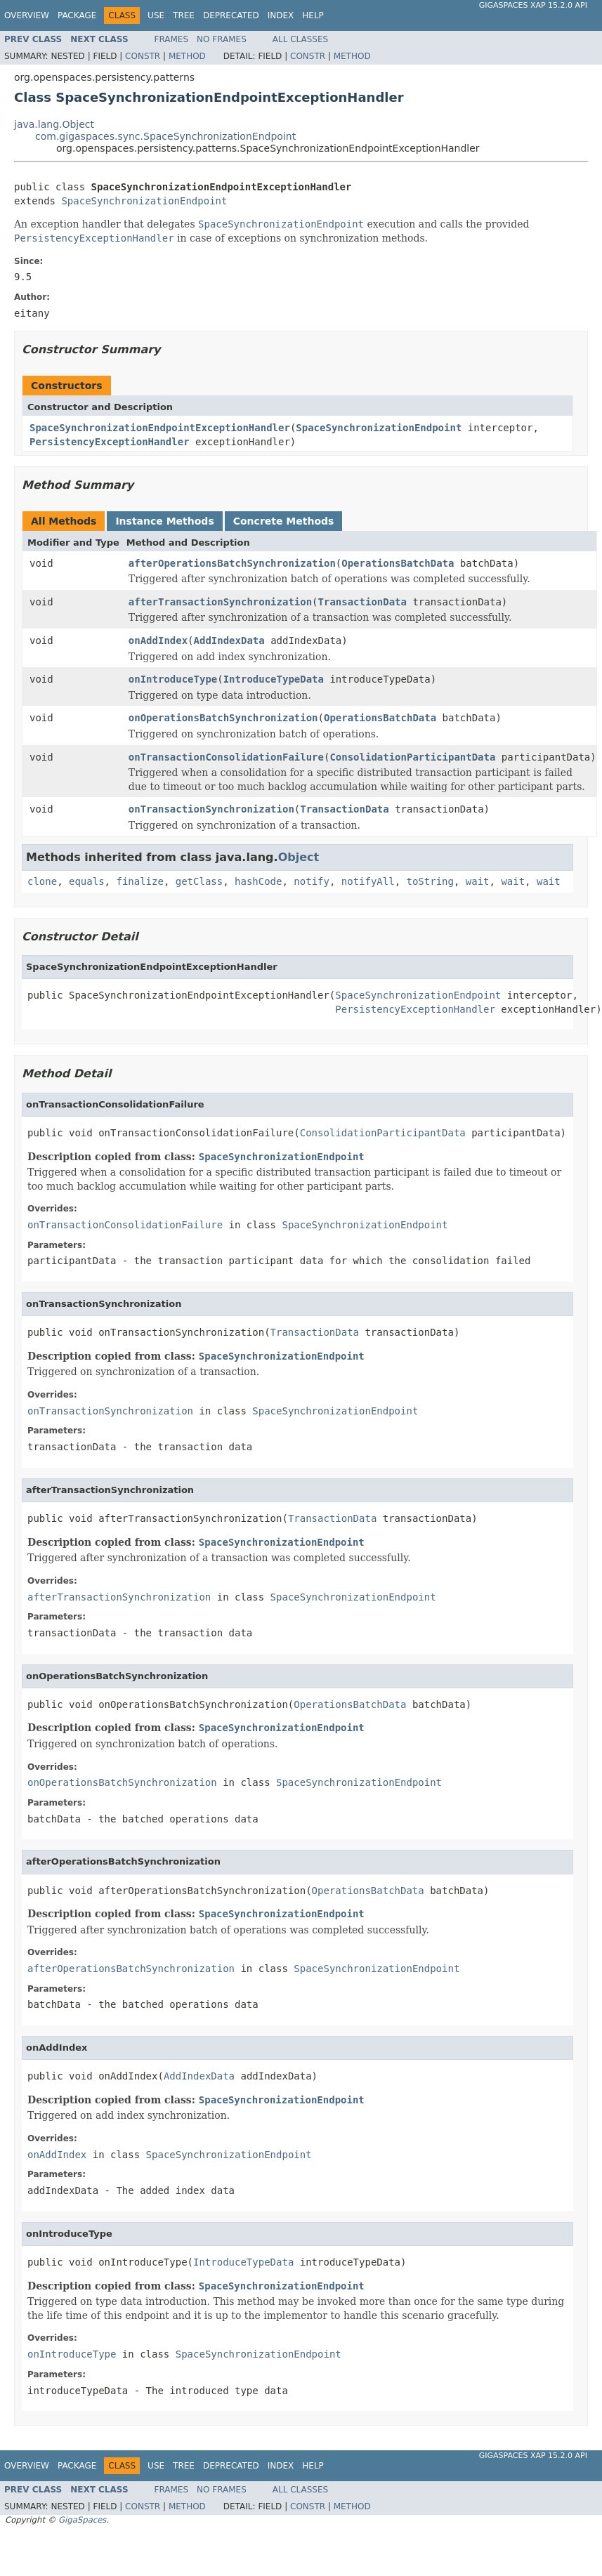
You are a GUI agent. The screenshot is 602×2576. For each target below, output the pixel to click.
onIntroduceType (173, 679)
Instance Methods (164, 521)
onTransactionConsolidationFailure (226, 757)
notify (311, 881)
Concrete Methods (283, 521)
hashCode (258, 881)
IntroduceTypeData (273, 679)
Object (299, 857)
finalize (139, 881)
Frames (172, 39)
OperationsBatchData (397, 563)
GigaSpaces (82, 2520)
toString (430, 881)
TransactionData (362, 601)
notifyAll (368, 881)
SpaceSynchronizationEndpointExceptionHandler (160, 427)
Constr (142, 56)
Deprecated (231, 15)
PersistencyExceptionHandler (110, 441)
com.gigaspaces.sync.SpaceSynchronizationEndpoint (165, 136)
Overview (26, 15)
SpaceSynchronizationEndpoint (144, 200)
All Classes (300, 39)
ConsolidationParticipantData (412, 757)
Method (187, 56)
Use (156, 15)
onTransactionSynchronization (211, 809)
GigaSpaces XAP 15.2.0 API (533, 5)
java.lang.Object (54, 124)
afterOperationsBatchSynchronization (232, 563)
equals (87, 881)
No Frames (222, 39)
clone (42, 881)
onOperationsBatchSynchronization (223, 717)
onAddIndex (158, 640)
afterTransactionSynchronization (220, 601)
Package (77, 15)
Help (313, 15)
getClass (199, 881)
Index (281, 15)
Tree (184, 15)
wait (478, 881)
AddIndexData (229, 640)
